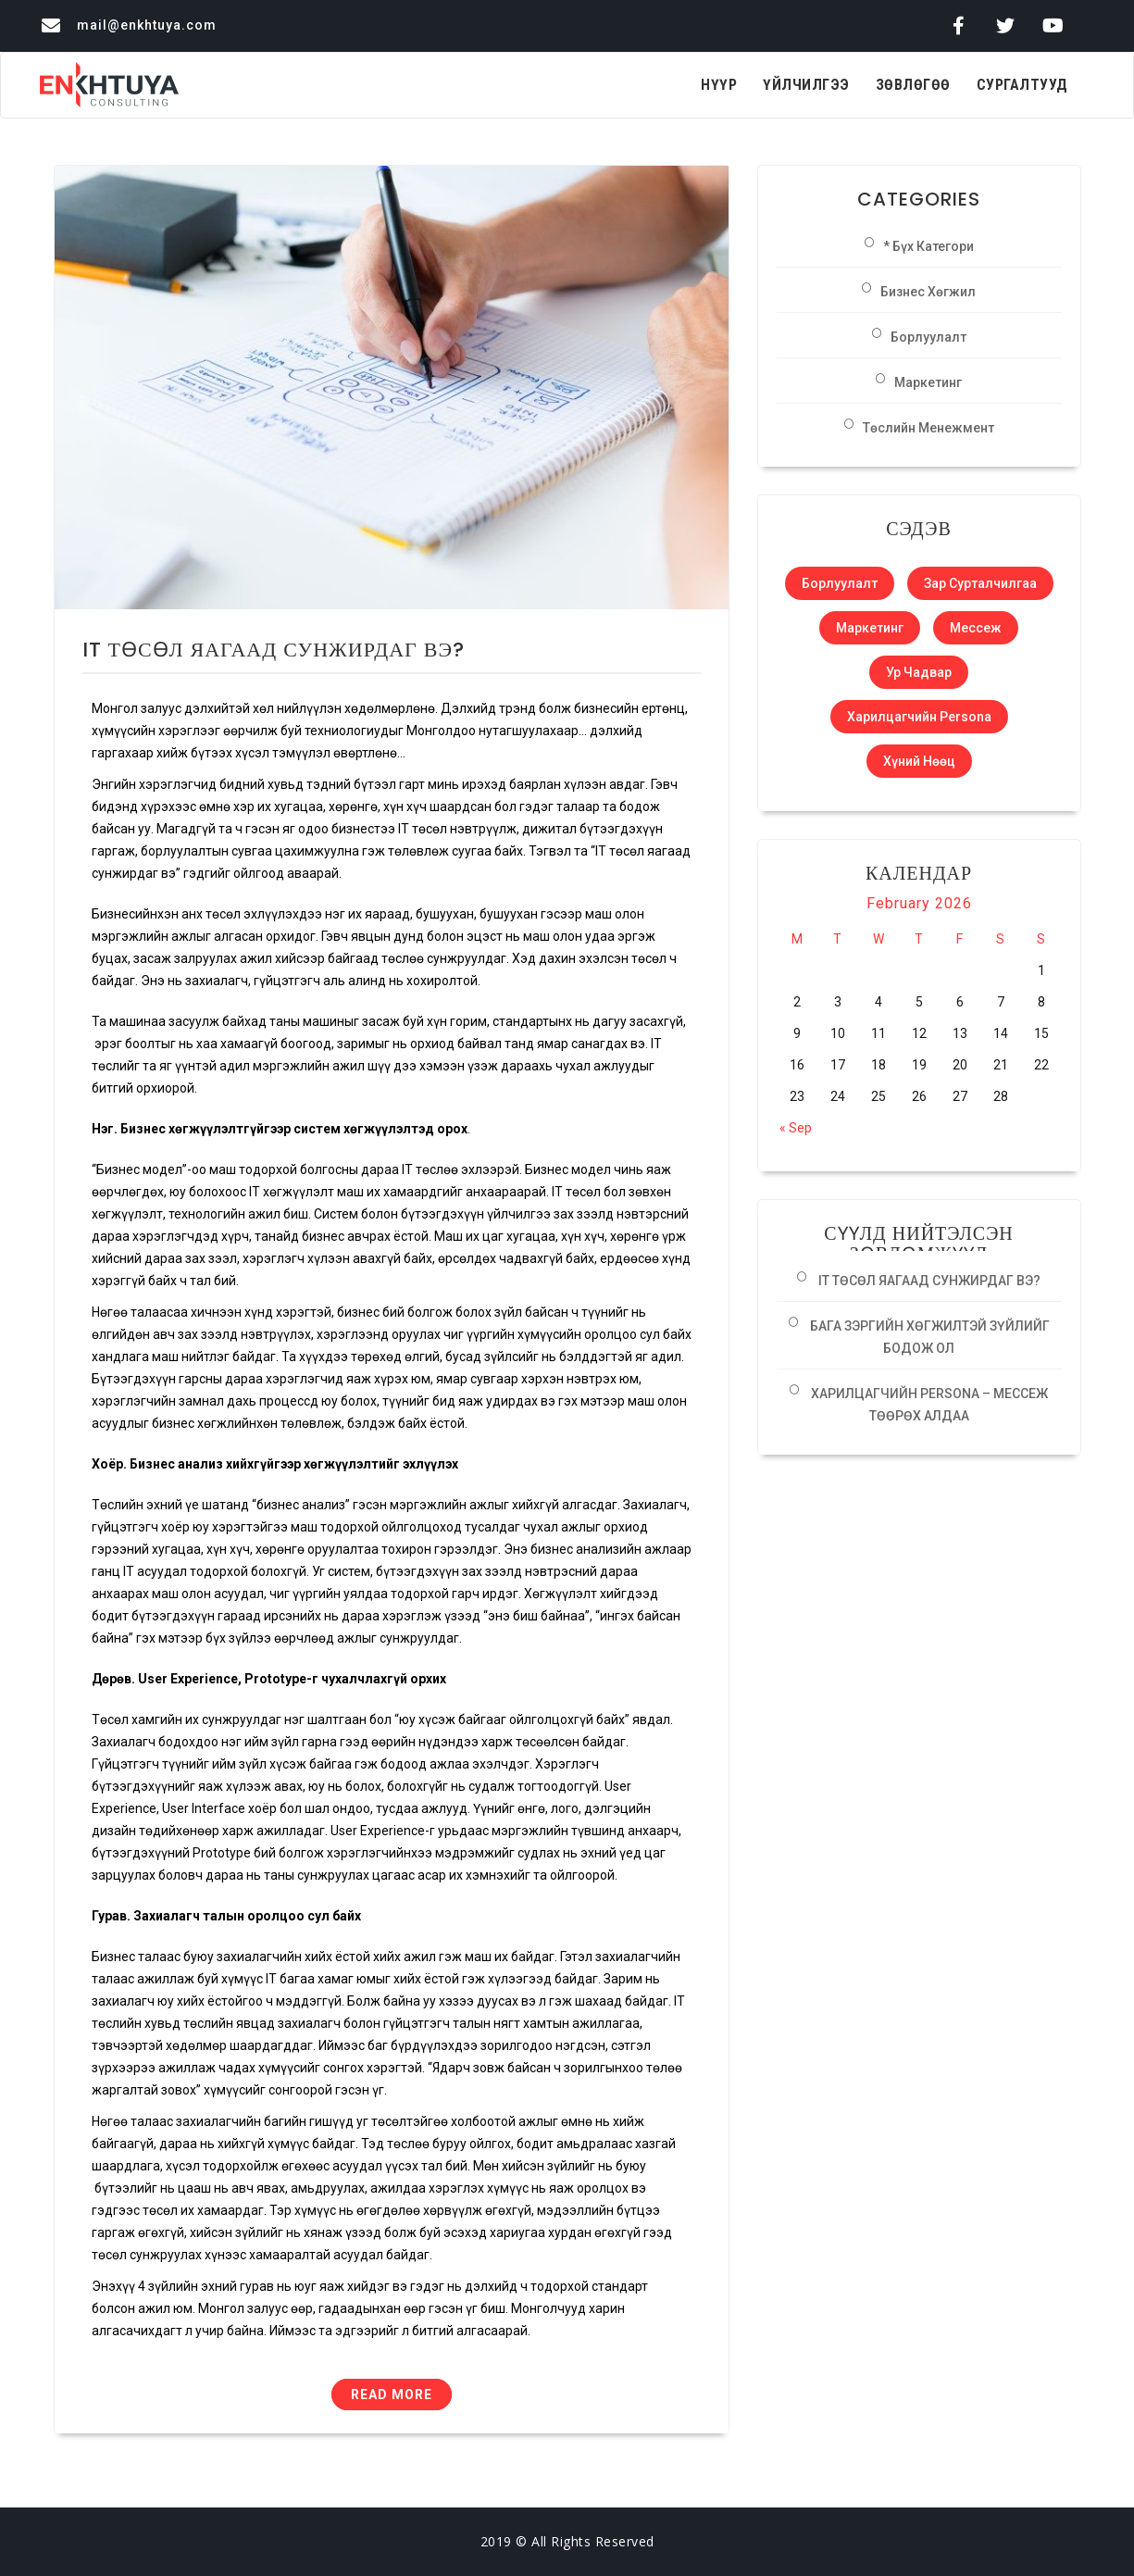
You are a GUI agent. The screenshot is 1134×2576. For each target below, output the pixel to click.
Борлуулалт (928, 337)
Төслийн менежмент (928, 427)
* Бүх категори (928, 246)
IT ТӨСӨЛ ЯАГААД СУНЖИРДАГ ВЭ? (274, 649)
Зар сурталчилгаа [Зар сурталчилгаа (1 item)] (980, 583)
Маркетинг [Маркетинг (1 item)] (869, 627)
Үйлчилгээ (806, 85)
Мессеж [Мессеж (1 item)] (976, 627)
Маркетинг (928, 382)
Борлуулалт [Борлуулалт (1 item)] (840, 583)
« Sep (795, 1127)
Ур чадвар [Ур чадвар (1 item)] (919, 672)
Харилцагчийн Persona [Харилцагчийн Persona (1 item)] (919, 716)
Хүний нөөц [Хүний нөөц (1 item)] (919, 761)
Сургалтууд (1022, 85)
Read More (391, 2394)
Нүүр (719, 85)
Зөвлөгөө (913, 85)
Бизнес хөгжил (928, 291)
